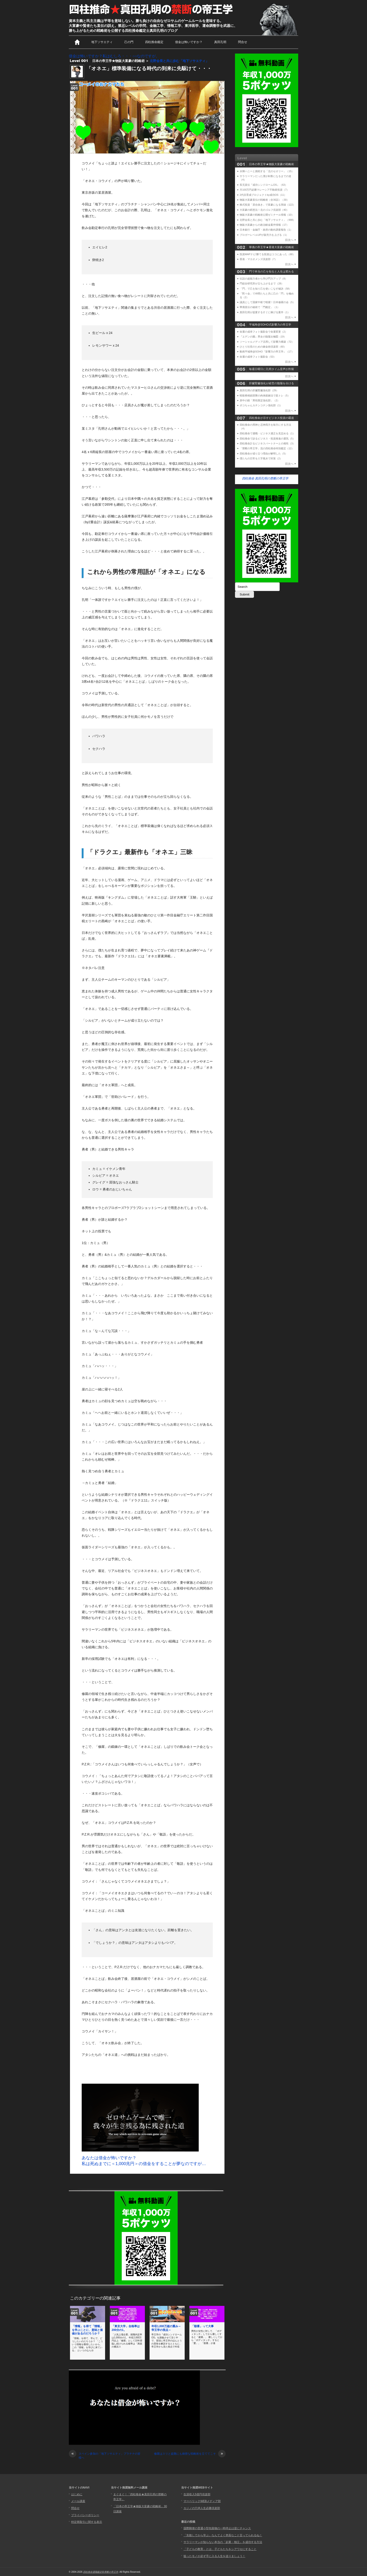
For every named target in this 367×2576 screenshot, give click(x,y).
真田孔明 (220, 42)
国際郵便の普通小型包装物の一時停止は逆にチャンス (217, 2528)
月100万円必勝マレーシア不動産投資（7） (264, 189)
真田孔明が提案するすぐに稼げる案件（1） (265, 312)
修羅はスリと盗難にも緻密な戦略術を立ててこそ (190, 2454)
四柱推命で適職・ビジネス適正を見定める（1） (267, 433)
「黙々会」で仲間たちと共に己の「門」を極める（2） (267, 295)
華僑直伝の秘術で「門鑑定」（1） (260, 307)
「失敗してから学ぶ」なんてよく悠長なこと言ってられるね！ (223, 2535)
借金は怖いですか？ (188, 42)
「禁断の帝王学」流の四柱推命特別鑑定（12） (267, 448)
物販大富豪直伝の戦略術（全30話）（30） (264, 199)
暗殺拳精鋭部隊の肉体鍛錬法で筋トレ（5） (265, 395)
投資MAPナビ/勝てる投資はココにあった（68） (267, 254)
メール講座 (78, 2501)
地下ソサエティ (102, 42)
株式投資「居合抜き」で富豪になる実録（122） (267, 204)
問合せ (242, 42)
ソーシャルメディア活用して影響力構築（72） (267, 341)
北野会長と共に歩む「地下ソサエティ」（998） (267, 219)
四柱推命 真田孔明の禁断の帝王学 (265, 478)
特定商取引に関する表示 (86, 2522)
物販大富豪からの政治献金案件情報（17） (264, 224)
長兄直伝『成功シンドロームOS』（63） (263, 184)
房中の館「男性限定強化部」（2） (260, 400)
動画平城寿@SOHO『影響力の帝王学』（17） (267, 351)
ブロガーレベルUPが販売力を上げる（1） (264, 234)
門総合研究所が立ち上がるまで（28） (262, 283)
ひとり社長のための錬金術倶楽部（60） (263, 346)
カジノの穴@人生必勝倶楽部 (202, 2508)
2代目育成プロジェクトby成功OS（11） (263, 194)
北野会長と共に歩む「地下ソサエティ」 (179, 61)
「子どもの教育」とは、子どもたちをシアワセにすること (220, 2549)
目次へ (289, 240)
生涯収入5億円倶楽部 (197, 2494)
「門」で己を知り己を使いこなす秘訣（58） (265, 288)
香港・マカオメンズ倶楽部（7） (258, 259)
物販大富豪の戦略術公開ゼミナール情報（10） (267, 214)
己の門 (128, 42)
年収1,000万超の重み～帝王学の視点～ (166, 2328)
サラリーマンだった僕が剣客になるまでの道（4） (265, 178)
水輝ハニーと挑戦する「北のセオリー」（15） (267, 171)
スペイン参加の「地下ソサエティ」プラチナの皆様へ (104, 2455)
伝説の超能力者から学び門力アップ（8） (263, 278)
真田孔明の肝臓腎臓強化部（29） (259, 390)
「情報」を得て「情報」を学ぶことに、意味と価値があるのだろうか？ (87, 2330)
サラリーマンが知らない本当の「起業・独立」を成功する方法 (223, 2542)
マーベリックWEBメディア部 (202, 2501)
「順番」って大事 (202, 2326)
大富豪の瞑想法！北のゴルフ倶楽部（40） (264, 209)
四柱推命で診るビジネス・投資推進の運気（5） (267, 438)
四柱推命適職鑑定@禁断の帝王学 (100, 2572)
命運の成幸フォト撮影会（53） (258, 356)
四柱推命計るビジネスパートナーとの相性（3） (267, 443)
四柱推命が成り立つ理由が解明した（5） (263, 453)
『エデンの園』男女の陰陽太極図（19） (263, 336)
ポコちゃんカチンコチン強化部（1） (261, 405)
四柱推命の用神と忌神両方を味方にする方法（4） (265, 426)
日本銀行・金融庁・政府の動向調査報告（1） (266, 229)
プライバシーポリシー (85, 2515)
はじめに (76, 2494)
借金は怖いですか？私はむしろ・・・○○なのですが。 (114, 56)
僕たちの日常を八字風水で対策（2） (261, 458)
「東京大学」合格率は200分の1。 (126, 2328)
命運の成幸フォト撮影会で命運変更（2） (263, 331)
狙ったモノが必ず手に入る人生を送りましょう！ (214, 2556)
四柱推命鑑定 (154, 42)
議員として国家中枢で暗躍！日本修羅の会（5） (267, 302)
